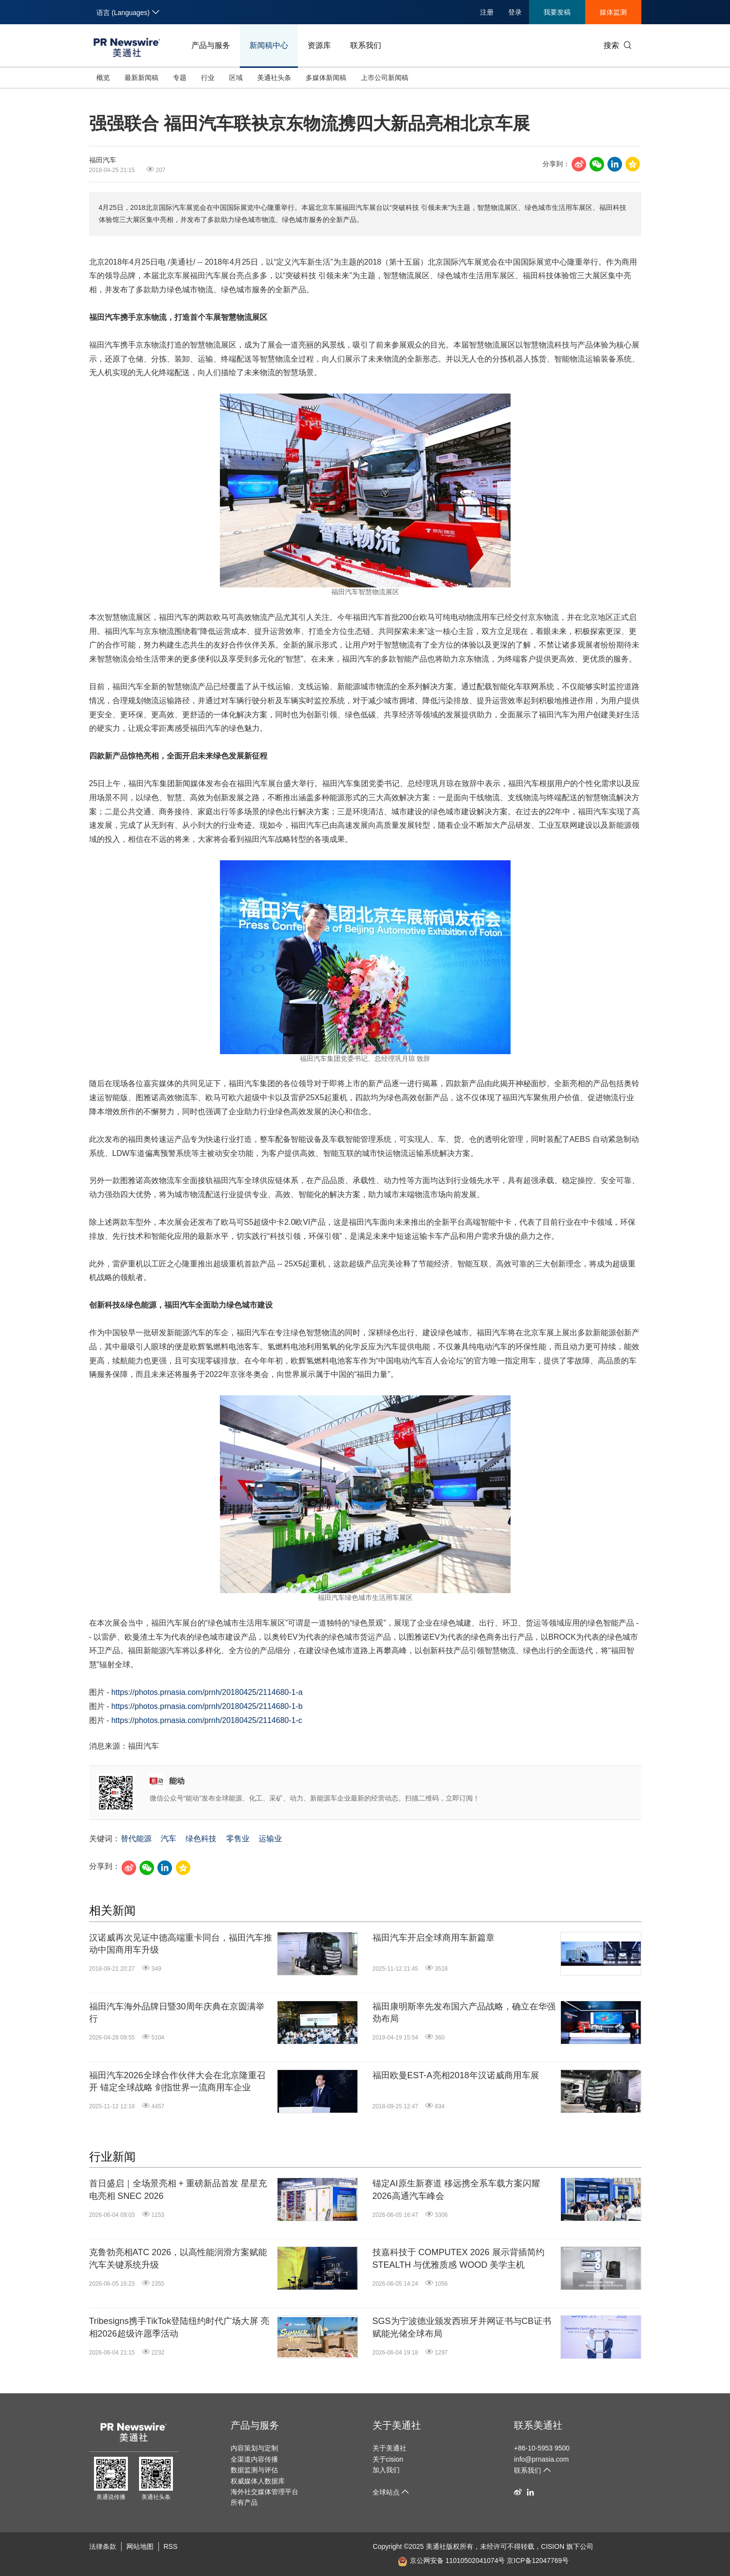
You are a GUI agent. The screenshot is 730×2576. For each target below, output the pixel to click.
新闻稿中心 (268, 45)
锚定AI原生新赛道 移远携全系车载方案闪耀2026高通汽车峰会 (456, 2189)
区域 (236, 77)
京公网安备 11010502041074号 (451, 2560)
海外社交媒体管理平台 (264, 2492)
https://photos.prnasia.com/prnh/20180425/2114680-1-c (206, 1720)
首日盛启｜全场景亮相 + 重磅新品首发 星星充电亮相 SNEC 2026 (178, 2189)
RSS (171, 2546)
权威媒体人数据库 (258, 2481)
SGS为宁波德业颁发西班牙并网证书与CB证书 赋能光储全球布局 (462, 2327)
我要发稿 (557, 12)
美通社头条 (274, 77)
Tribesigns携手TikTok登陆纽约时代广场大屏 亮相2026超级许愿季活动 (179, 2327)
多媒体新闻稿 (326, 77)
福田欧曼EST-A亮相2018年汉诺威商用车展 (456, 2075)
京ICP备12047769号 (538, 2560)
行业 (208, 77)
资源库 (319, 45)
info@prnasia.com (541, 2459)
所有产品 (244, 2502)
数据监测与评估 (254, 2470)
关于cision (388, 2459)
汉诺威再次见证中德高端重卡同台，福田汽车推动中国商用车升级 (180, 1944)
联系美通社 (538, 2425)
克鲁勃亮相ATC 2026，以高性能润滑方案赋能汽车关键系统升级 (178, 2258)
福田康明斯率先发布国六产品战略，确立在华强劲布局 (464, 2012)
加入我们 (386, 2470)
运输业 (270, 1838)
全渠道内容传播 (254, 2459)
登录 (515, 12)
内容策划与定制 (254, 2448)
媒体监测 (613, 12)
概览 (103, 77)
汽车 (168, 1838)
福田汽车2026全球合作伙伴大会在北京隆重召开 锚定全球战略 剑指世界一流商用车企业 (177, 2081)
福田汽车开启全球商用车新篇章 (434, 1938)
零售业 (237, 1838)
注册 (487, 12)
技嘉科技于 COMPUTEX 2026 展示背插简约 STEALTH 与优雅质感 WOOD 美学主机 (458, 2258)
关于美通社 (397, 2425)
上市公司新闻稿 (384, 77)
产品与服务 (210, 45)
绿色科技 (201, 1838)
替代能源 (136, 1838)
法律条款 (102, 2546)
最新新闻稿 (141, 77)
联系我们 (365, 45)
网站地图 (140, 2546)
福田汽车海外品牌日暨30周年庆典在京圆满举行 (176, 2012)
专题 (179, 77)
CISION (552, 2546)
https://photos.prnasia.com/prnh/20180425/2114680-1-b (207, 1706)
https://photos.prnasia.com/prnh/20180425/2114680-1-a (207, 1692)
